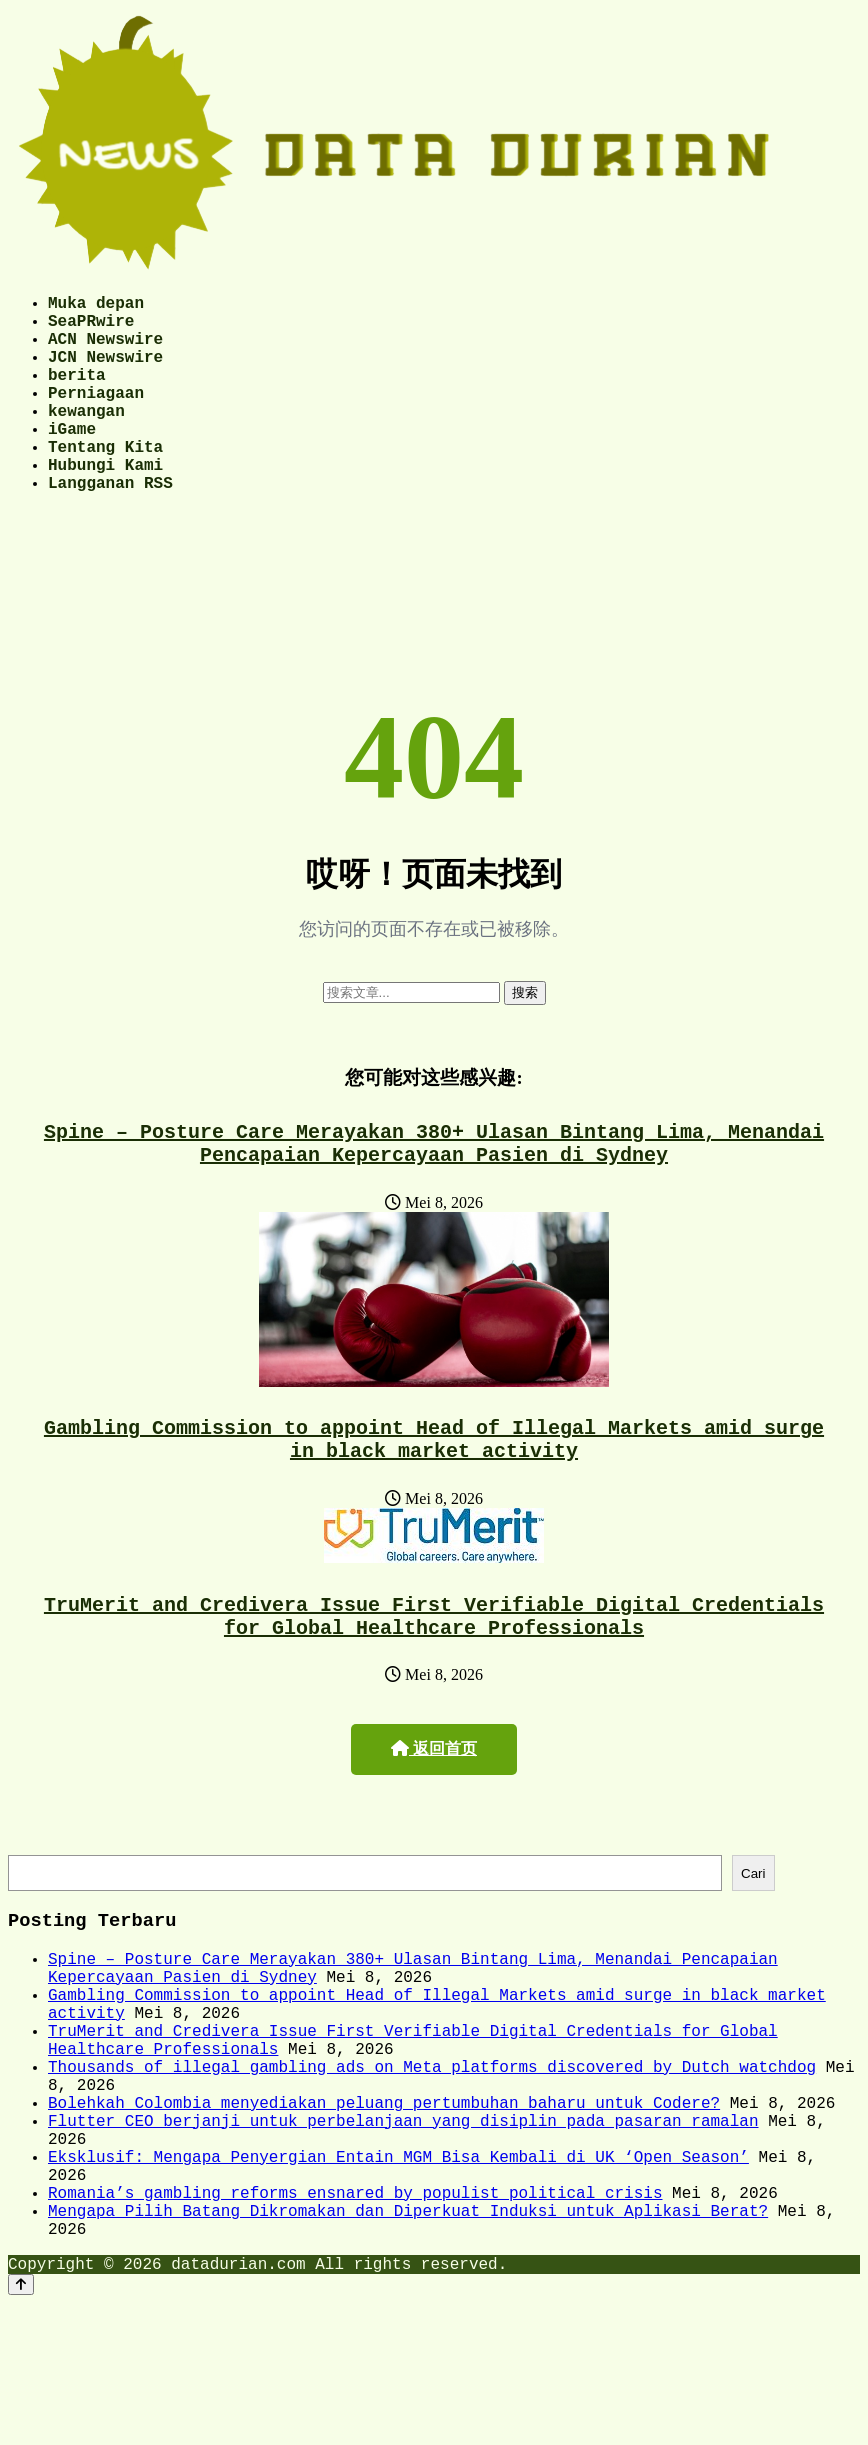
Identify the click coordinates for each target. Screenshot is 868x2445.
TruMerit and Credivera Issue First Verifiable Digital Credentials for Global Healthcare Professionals (434, 1681)
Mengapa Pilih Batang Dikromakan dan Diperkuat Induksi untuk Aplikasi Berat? (408, 2345)
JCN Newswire (105, 372)
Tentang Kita (105, 482)
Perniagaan (96, 416)
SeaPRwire (91, 328)
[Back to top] (21, 2426)
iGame (72, 460)
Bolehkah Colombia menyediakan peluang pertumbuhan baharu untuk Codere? (384, 2213)
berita (77, 394)
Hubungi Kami (105, 504)
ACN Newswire (105, 350)
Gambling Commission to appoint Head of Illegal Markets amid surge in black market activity (434, 1496)
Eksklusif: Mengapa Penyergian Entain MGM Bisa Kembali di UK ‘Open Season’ (398, 2279)
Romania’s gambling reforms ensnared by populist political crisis (355, 2323)
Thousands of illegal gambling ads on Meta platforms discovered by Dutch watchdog (432, 2169)
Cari (753, 1943)
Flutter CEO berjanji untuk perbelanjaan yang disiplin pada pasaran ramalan (403, 2235)
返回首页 (434, 1816)
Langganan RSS (110, 526)
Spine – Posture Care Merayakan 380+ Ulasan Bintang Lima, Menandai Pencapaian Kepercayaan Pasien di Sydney (434, 1192)
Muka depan (96, 306)
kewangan (86, 438)
